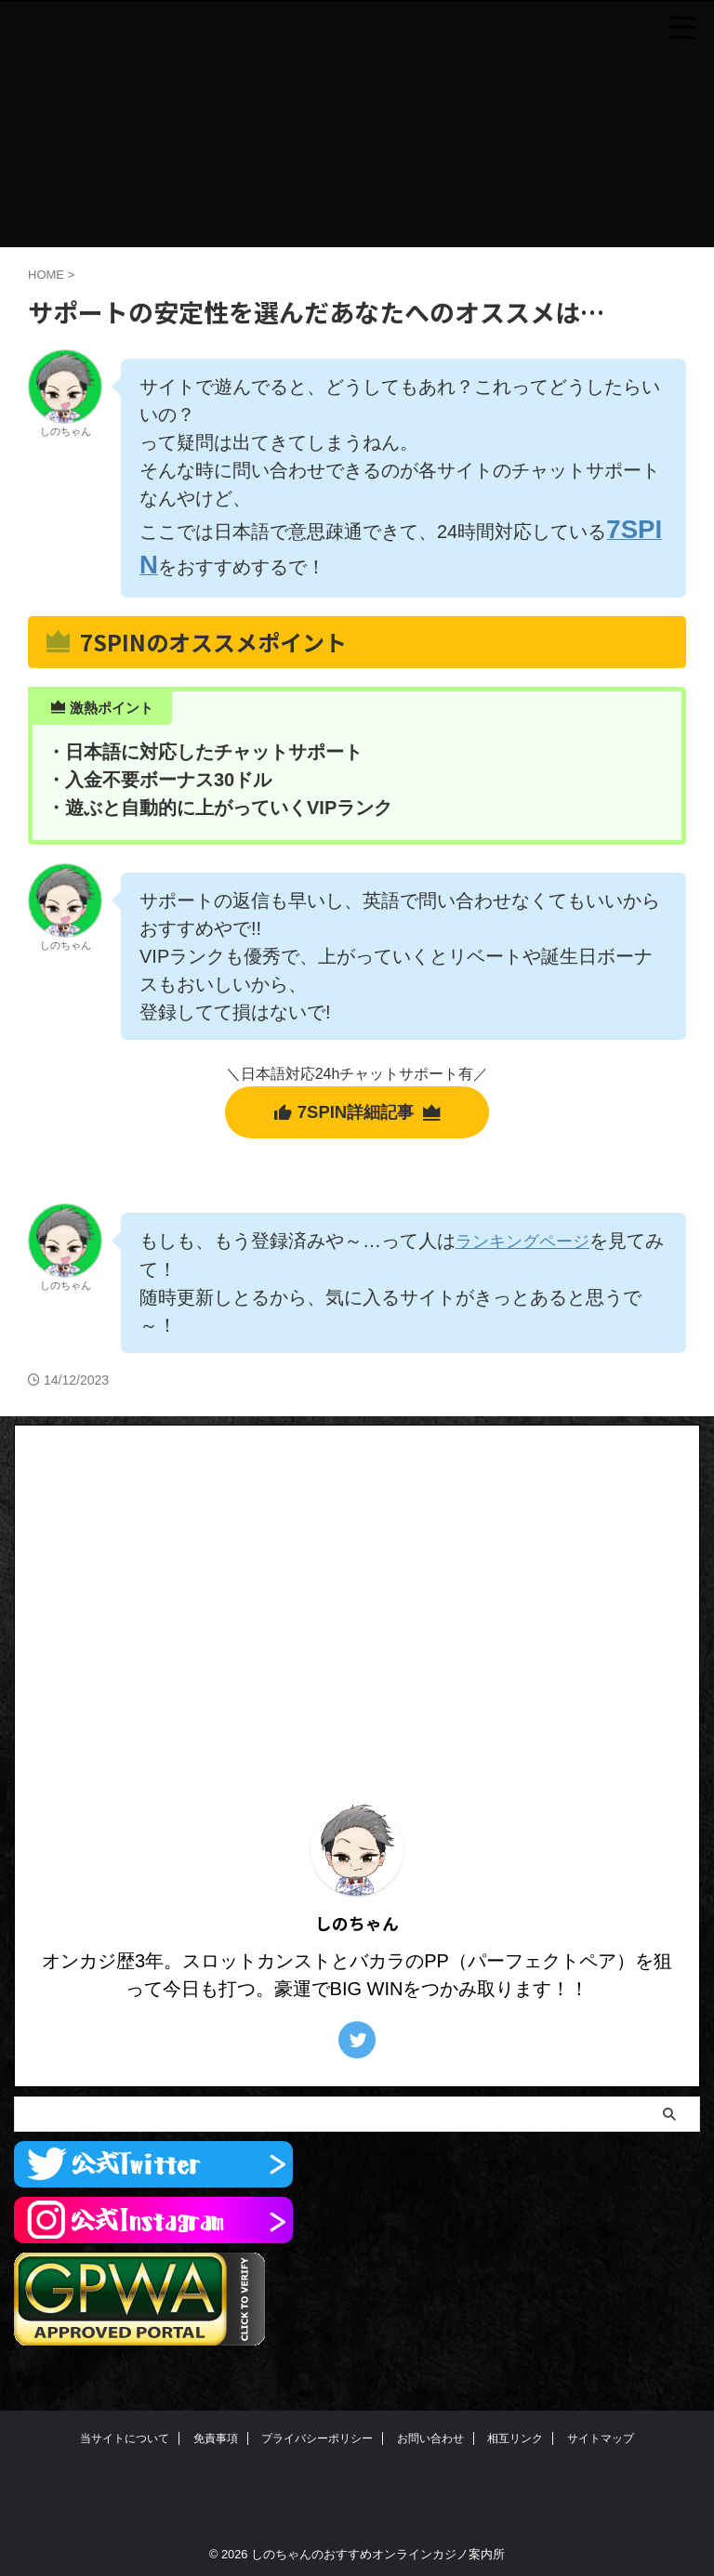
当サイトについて (124, 2444)
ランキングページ (530, 1249)
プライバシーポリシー (317, 2444)
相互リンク (515, 2444)
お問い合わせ (430, 2444)
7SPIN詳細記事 (357, 1120)
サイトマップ (600, 2444)
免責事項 (215, 2444)
